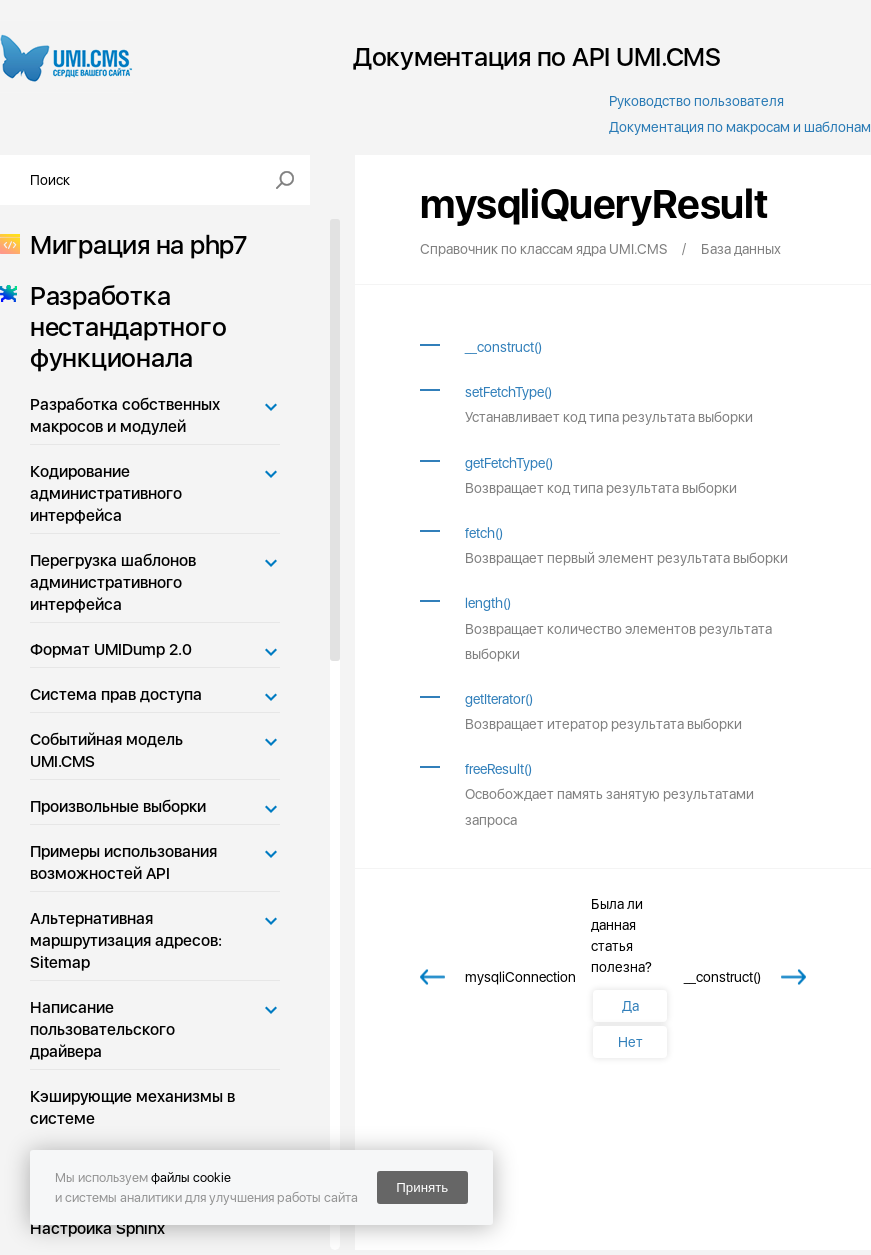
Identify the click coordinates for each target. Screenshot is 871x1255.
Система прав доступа (116, 694)
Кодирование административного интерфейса (106, 493)
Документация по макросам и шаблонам (740, 127)
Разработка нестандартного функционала (122, 326)
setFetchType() (508, 392)
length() (488, 603)
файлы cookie (191, 1177)
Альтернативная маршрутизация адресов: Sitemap (126, 940)
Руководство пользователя (696, 101)
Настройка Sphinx (97, 1228)
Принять (422, 1187)
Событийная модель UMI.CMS (106, 750)
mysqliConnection (520, 977)
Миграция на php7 (132, 244)
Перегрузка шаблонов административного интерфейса (113, 582)
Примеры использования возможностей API (123, 862)
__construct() (503, 347)
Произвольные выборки (118, 806)
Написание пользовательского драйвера (102, 1029)
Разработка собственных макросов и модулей (125, 415)
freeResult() (498, 769)
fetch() (484, 533)
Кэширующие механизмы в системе (132, 1107)
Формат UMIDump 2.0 (111, 649)
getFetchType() (509, 463)
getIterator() (499, 699)
